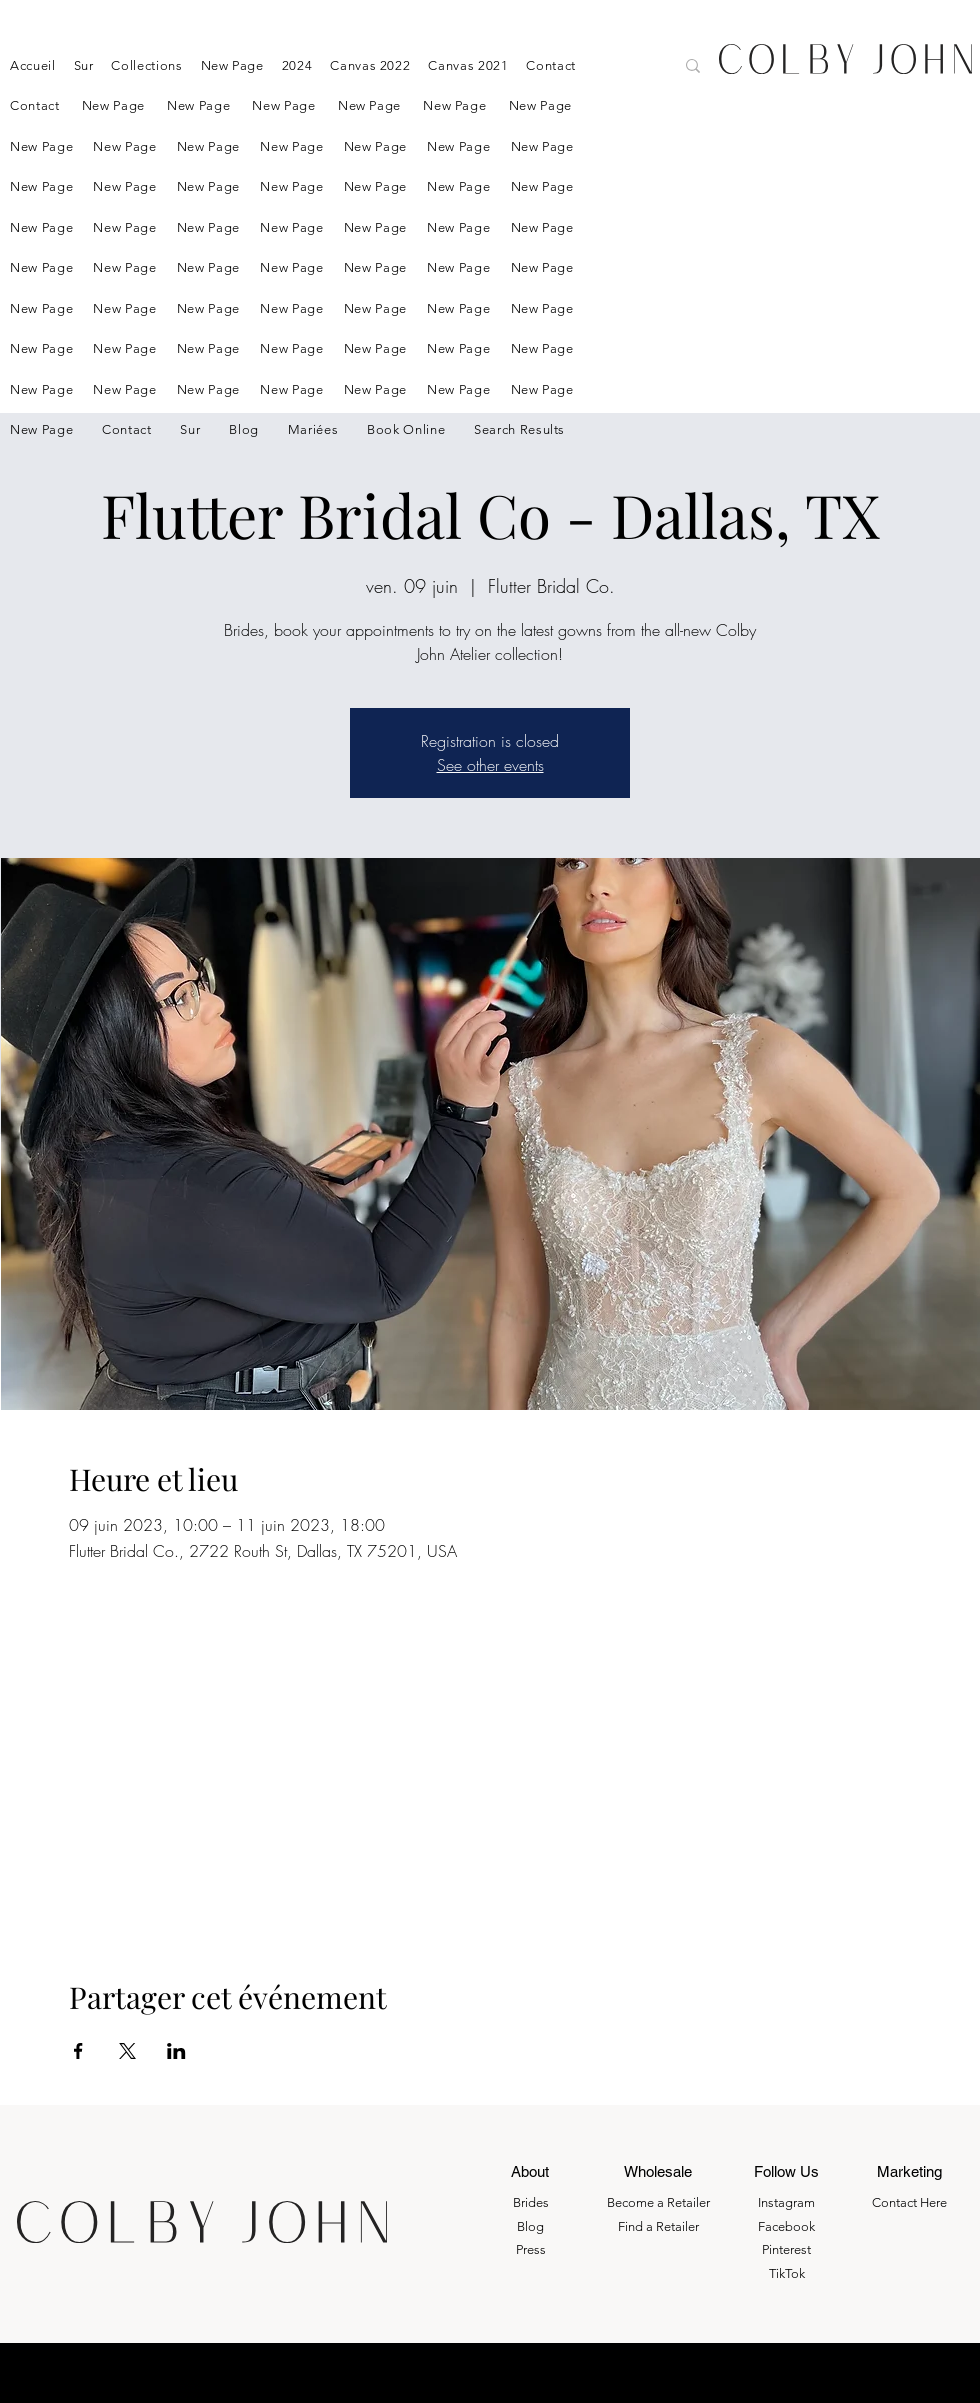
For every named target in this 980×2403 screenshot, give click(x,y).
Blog (530, 2226)
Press (531, 2249)
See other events (490, 765)
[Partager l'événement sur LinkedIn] (176, 2051)
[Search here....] (585, 68)
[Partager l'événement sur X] (127, 2051)
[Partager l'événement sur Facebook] (78, 2051)
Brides (531, 2202)
